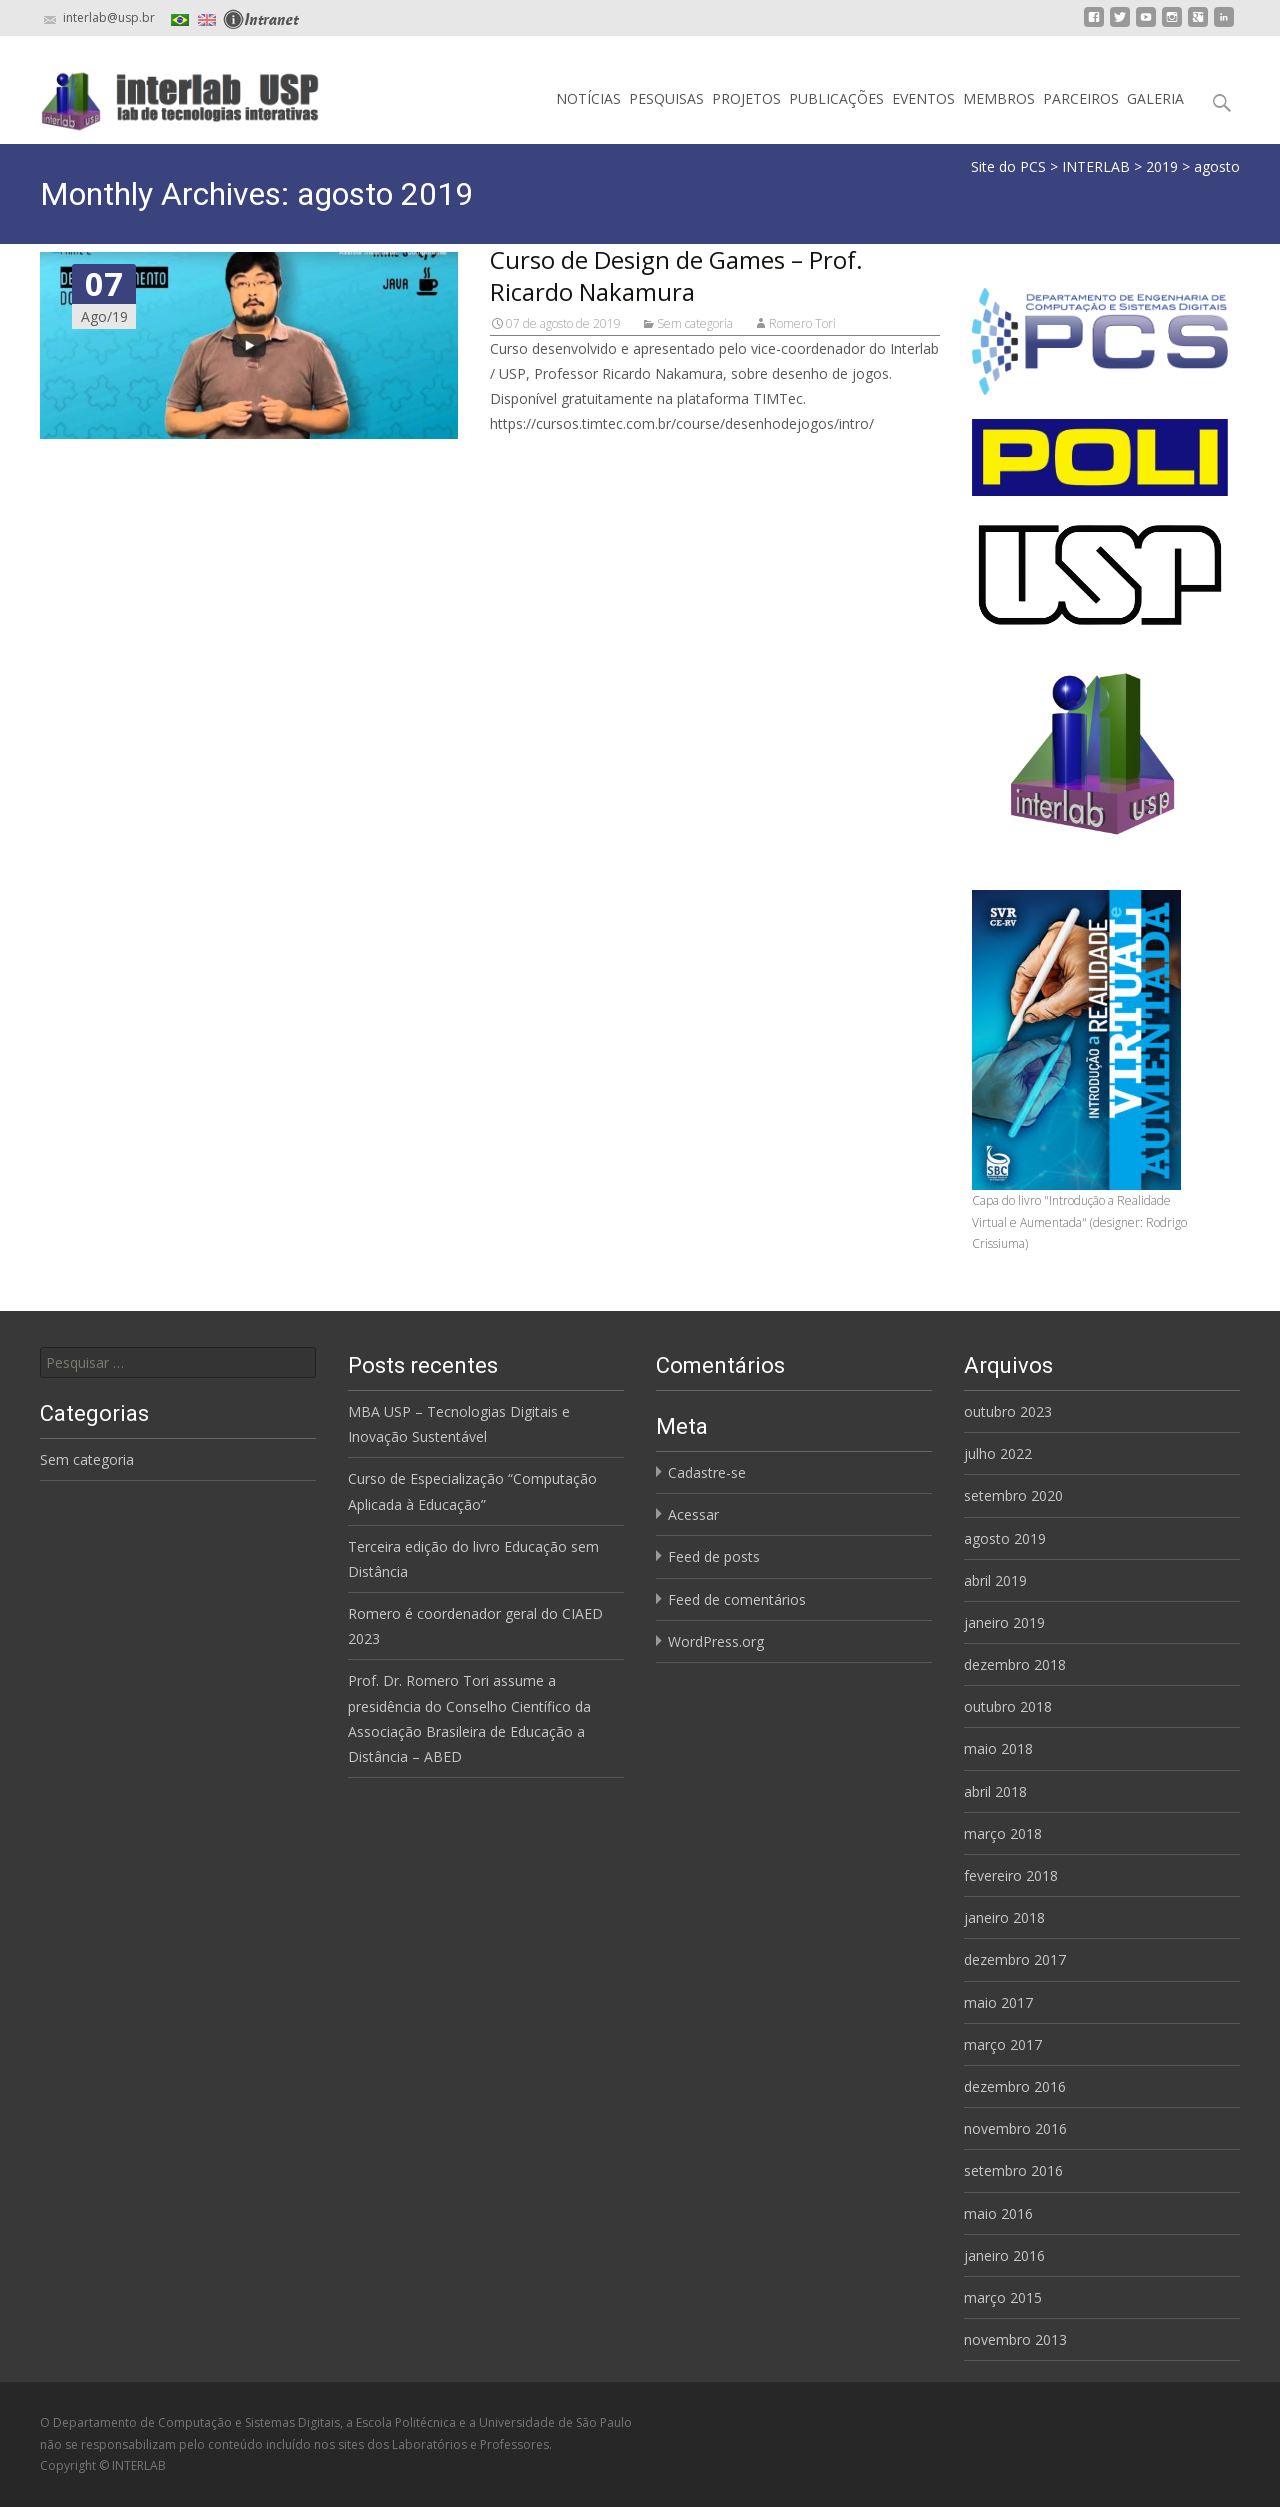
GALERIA (1155, 98)
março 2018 (1003, 1833)
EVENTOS (923, 98)
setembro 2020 (1013, 1495)
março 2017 (1003, 2044)
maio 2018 (998, 1748)
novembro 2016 (1015, 2128)
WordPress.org (716, 1641)
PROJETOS (746, 98)
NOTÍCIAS (588, 98)
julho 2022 (998, 1453)
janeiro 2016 (1004, 2255)
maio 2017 (998, 2002)
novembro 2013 (1015, 2339)
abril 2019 (995, 1580)
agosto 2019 (1005, 1538)
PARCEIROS (1081, 98)
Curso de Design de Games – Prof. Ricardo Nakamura (676, 275)
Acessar (693, 1514)
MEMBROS (999, 98)
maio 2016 (998, 2213)
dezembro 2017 (1015, 1959)
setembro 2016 (1013, 2170)
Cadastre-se (707, 1472)
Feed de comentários (737, 1599)
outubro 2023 (1008, 1411)
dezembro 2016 (1015, 2086)
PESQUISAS (666, 98)
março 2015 (1003, 2297)
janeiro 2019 (1004, 1622)
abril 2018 (995, 1791)
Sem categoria (695, 323)
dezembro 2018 (1015, 1664)
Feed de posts (714, 1556)
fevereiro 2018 (1011, 1875)
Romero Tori (802, 323)
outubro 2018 (1008, 1706)
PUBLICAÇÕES (836, 98)
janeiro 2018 (1004, 1917)
